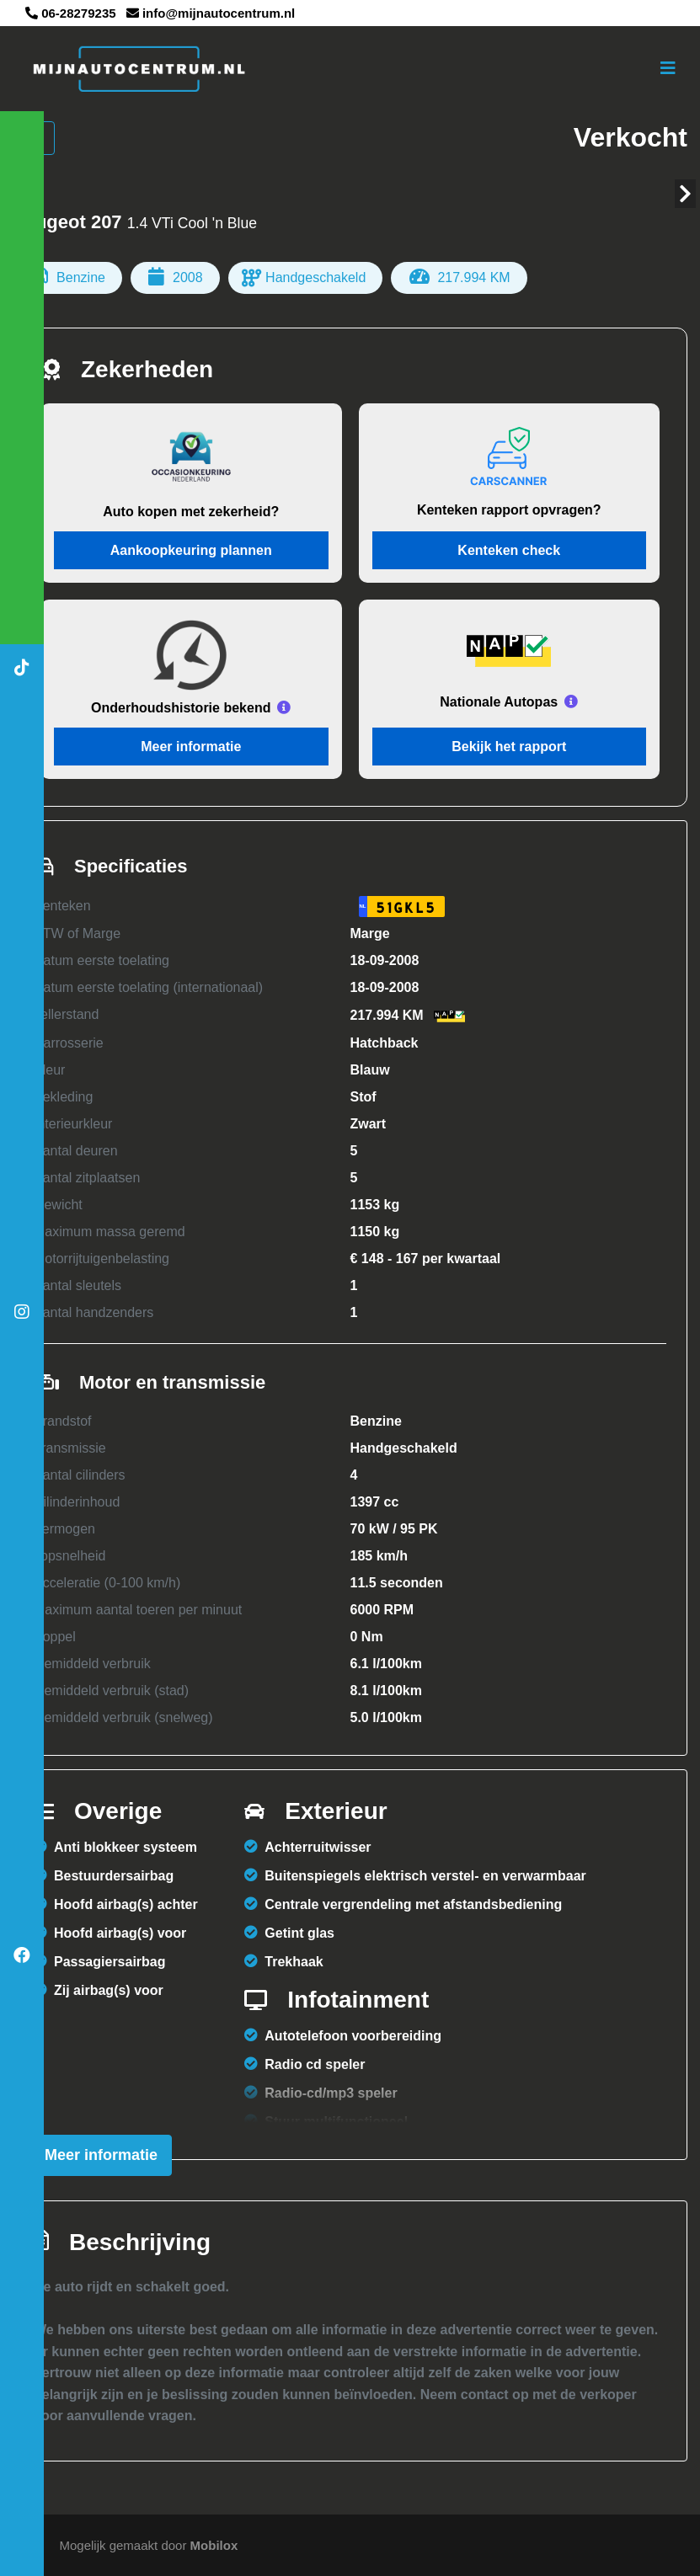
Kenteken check (508, 550)
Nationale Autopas (499, 702)
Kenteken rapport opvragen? (509, 510)
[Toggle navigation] (668, 68)
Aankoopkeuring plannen (191, 550)
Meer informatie (191, 746)
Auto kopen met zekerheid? (191, 511)
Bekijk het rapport (509, 746)
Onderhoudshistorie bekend (180, 708)
